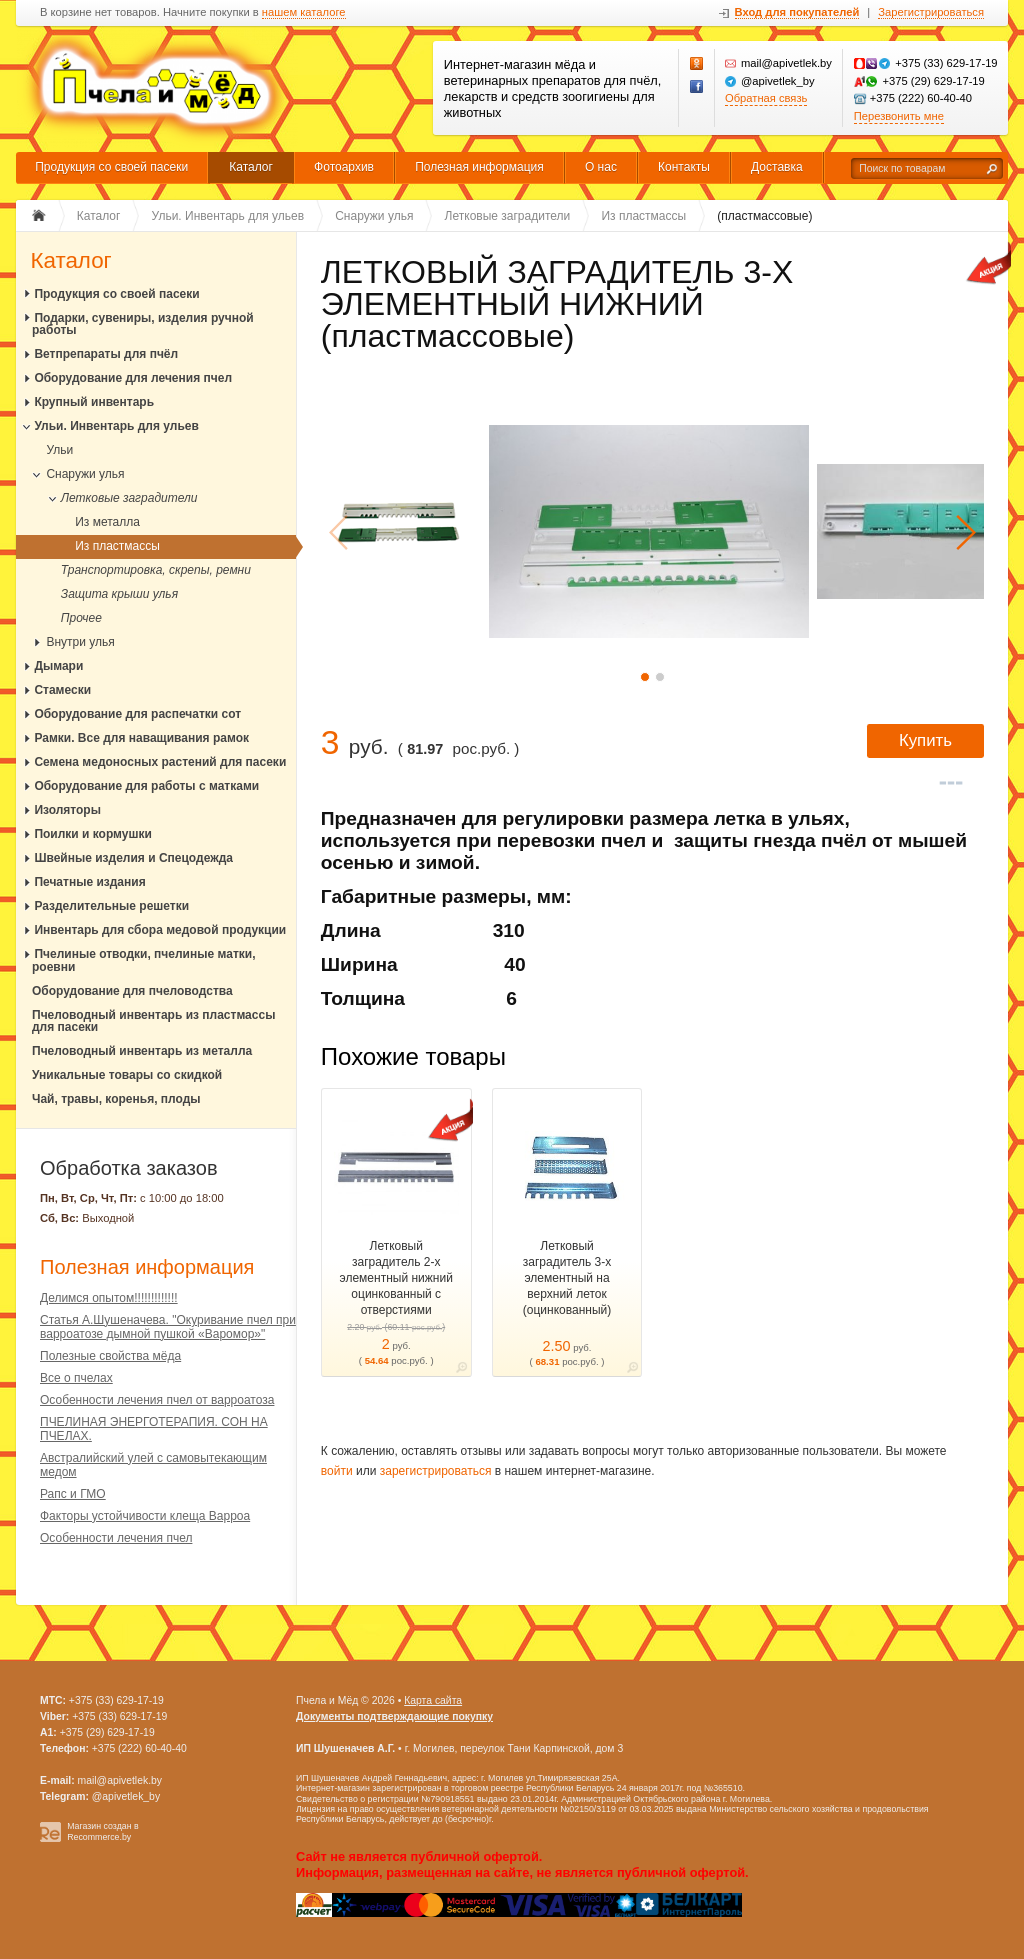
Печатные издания (89, 882)
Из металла (107, 522)
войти (337, 1471)
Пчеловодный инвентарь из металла (142, 1051)
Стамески (62, 690)
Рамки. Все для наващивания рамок (141, 738)
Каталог (251, 167)
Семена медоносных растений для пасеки (160, 762)
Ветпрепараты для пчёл (106, 354)
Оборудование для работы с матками (146, 786)
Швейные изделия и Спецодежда (133, 858)
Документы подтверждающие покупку (394, 1716)
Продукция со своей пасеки (111, 167)
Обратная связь (766, 98)
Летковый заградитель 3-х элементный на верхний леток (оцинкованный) (567, 1278)
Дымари (58, 666)
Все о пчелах (76, 1378)
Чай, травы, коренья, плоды (116, 1099)
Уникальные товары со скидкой (127, 1075)
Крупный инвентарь (94, 402)
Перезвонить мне (899, 116)
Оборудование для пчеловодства (132, 991)
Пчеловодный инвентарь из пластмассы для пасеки (153, 1021)
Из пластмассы (117, 546)
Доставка (777, 167)
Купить (925, 740)
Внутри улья (80, 642)
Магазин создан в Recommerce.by (103, 1831)
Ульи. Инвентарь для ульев (116, 426)
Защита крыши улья (119, 594)
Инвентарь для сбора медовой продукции (160, 930)
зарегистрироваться (436, 1471)
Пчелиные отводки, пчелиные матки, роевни (144, 960)
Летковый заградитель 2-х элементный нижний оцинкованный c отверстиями (396, 1278)
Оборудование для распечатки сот (137, 714)
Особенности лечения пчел (116, 1538)
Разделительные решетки (111, 906)
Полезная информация (479, 167)
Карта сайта (433, 1700)
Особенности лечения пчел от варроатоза (157, 1400)
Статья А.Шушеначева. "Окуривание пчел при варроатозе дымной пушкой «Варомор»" (168, 1327)
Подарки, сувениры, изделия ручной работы (143, 324)
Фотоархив (344, 167)
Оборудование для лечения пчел (133, 378)
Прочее (81, 618)
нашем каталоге (304, 12)
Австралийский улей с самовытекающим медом (153, 1465)
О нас (601, 167)
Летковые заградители (129, 498)
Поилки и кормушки (93, 834)
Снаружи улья (85, 474)
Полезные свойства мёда (110, 1356)
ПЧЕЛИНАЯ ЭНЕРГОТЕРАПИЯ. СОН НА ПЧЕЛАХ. (154, 1429)
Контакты (684, 167)
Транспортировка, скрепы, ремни (156, 570)
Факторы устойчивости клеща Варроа (145, 1516)
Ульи (59, 450)
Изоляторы (67, 810)
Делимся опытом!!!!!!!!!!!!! (109, 1298)
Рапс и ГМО (73, 1494)
